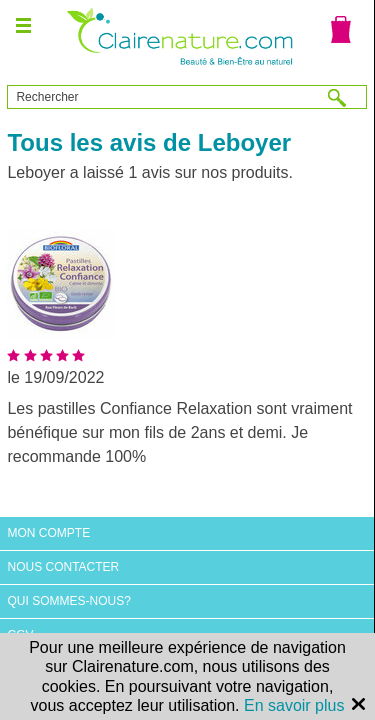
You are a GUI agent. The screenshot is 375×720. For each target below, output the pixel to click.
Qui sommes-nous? (68, 601)
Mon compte (48, 533)
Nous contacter (63, 567)
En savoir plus (294, 705)
